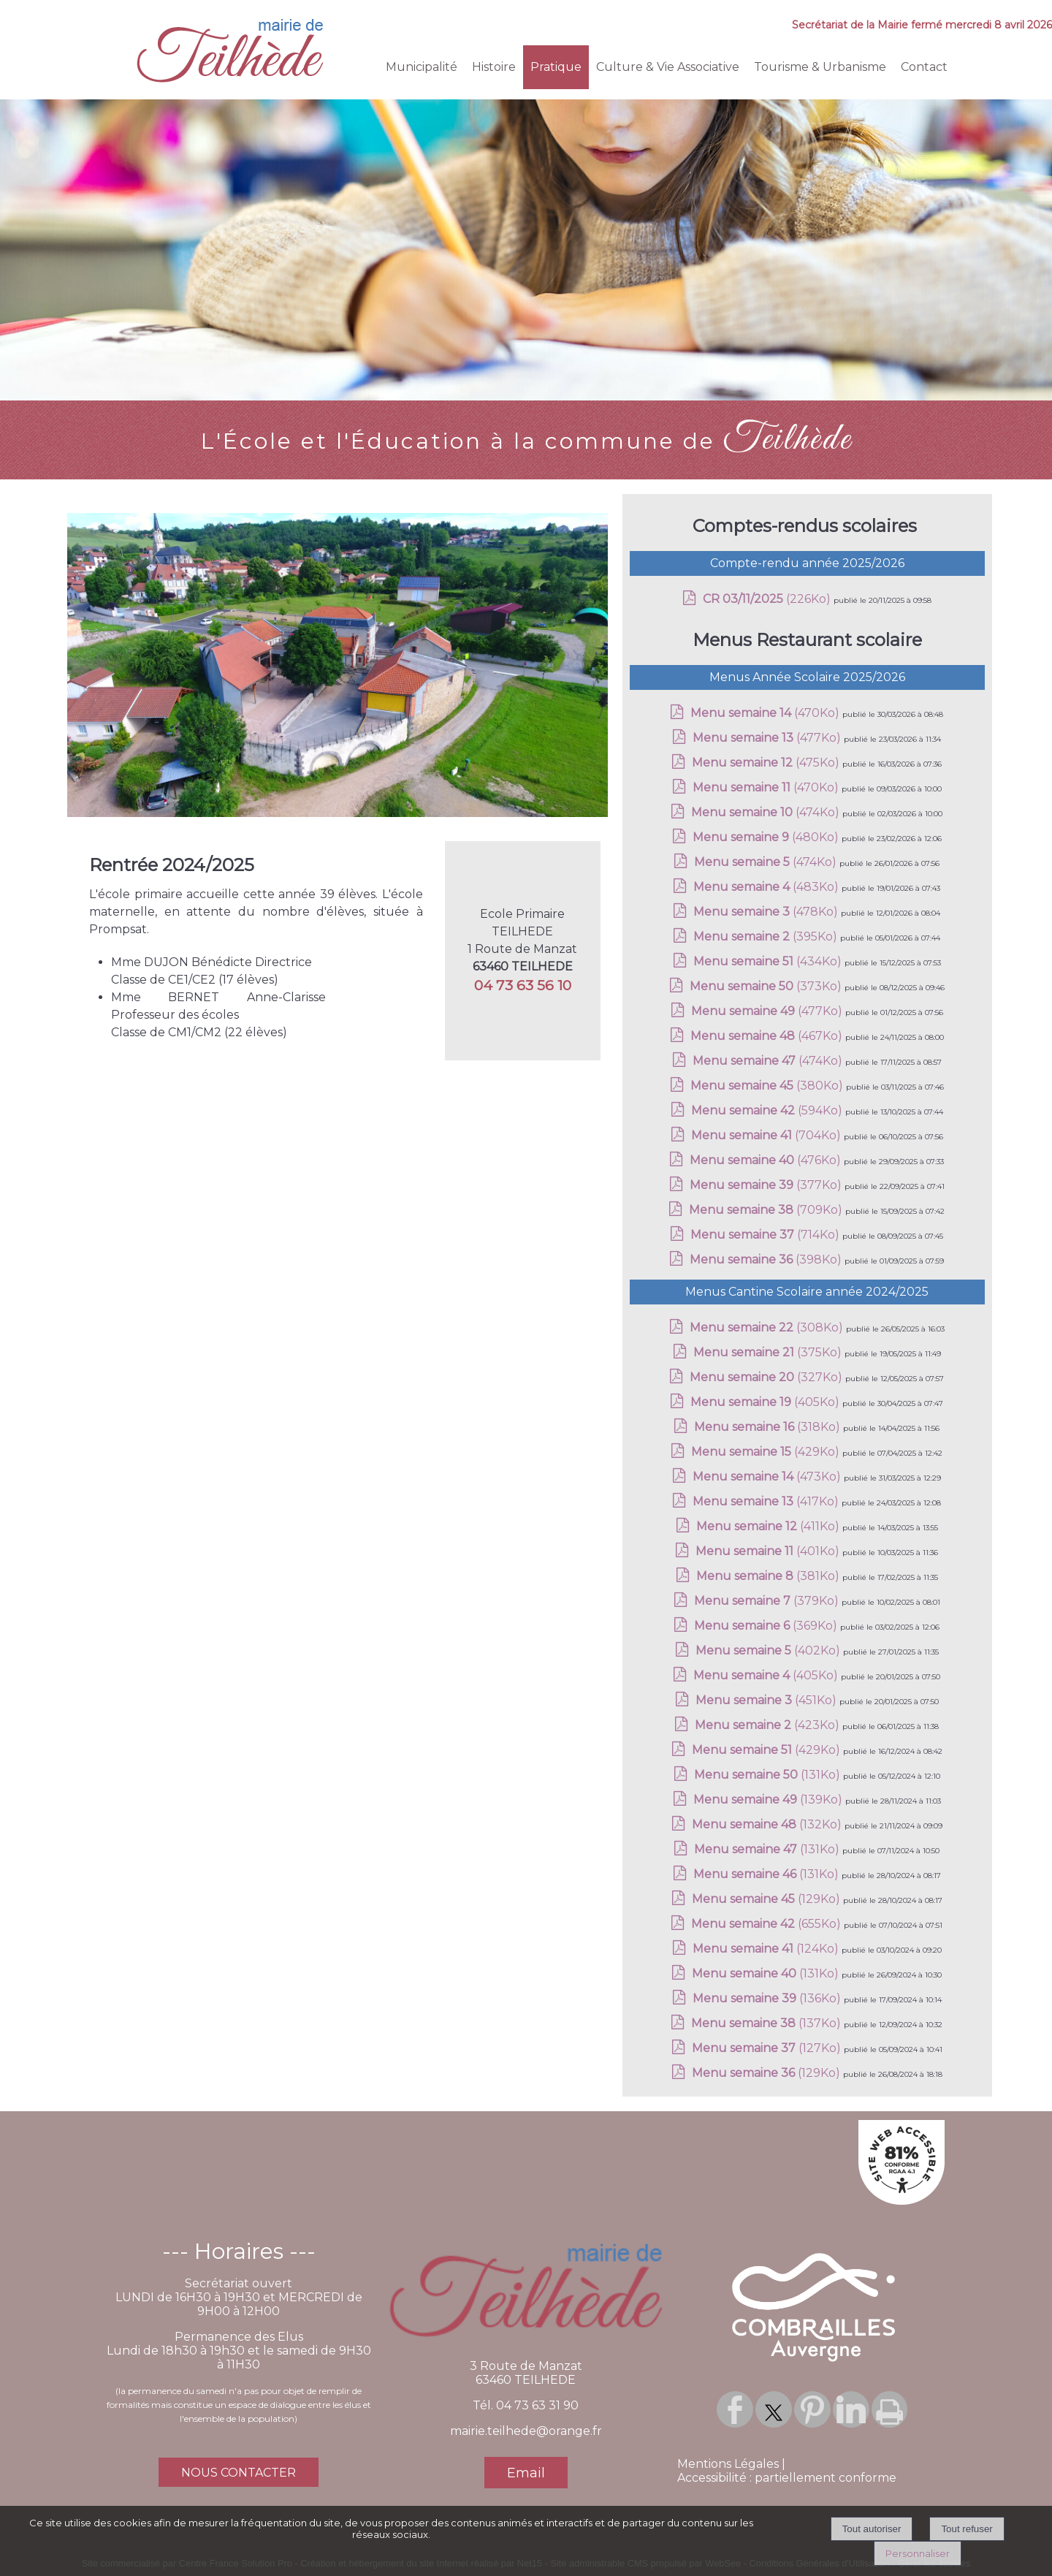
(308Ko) (768, 1327)
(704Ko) (767, 1135)
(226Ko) (768, 599)
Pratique (556, 67)
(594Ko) (768, 1110)
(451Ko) (767, 1700)
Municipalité (421, 67)
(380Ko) (768, 1086)
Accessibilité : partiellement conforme (786, 2478)
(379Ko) (768, 1601)
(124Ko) (767, 1949)
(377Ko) (767, 1185)
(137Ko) (767, 2023)
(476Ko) (767, 1160)
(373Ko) (767, 986)
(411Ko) (769, 1526)
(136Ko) (768, 1998)
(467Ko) (767, 1036)
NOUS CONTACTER (238, 2473)
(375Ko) (769, 1352)
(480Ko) (767, 837)
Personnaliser (917, 2553)
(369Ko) (767, 1626)
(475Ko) (767, 763)
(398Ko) (767, 1259)
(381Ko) (769, 1576)
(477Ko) (768, 738)
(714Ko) (766, 1235)
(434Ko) (769, 961)
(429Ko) (766, 1452)
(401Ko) (768, 1551)
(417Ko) (767, 1501)
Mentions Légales (728, 2464)
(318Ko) (768, 1427)
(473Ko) (768, 1476)
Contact (924, 67)
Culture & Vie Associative (667, 67)
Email (526, 2473)
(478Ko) (767, 912)
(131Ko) (768, 1775)
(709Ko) (767, 1210)
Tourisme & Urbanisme (820, 67)
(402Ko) (769, 1650)
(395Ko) (766, 936)
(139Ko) (769, 1799)
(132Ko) (768, 1824)
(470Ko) (766, 713)
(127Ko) (768, 2048)
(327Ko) (767, 1377)
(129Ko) (767, 1899)
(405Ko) (766, 1402)
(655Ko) (767, 1924)
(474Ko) (766, 812)
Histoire (494, 67)
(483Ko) (767, 887)
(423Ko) (768, 1725)
